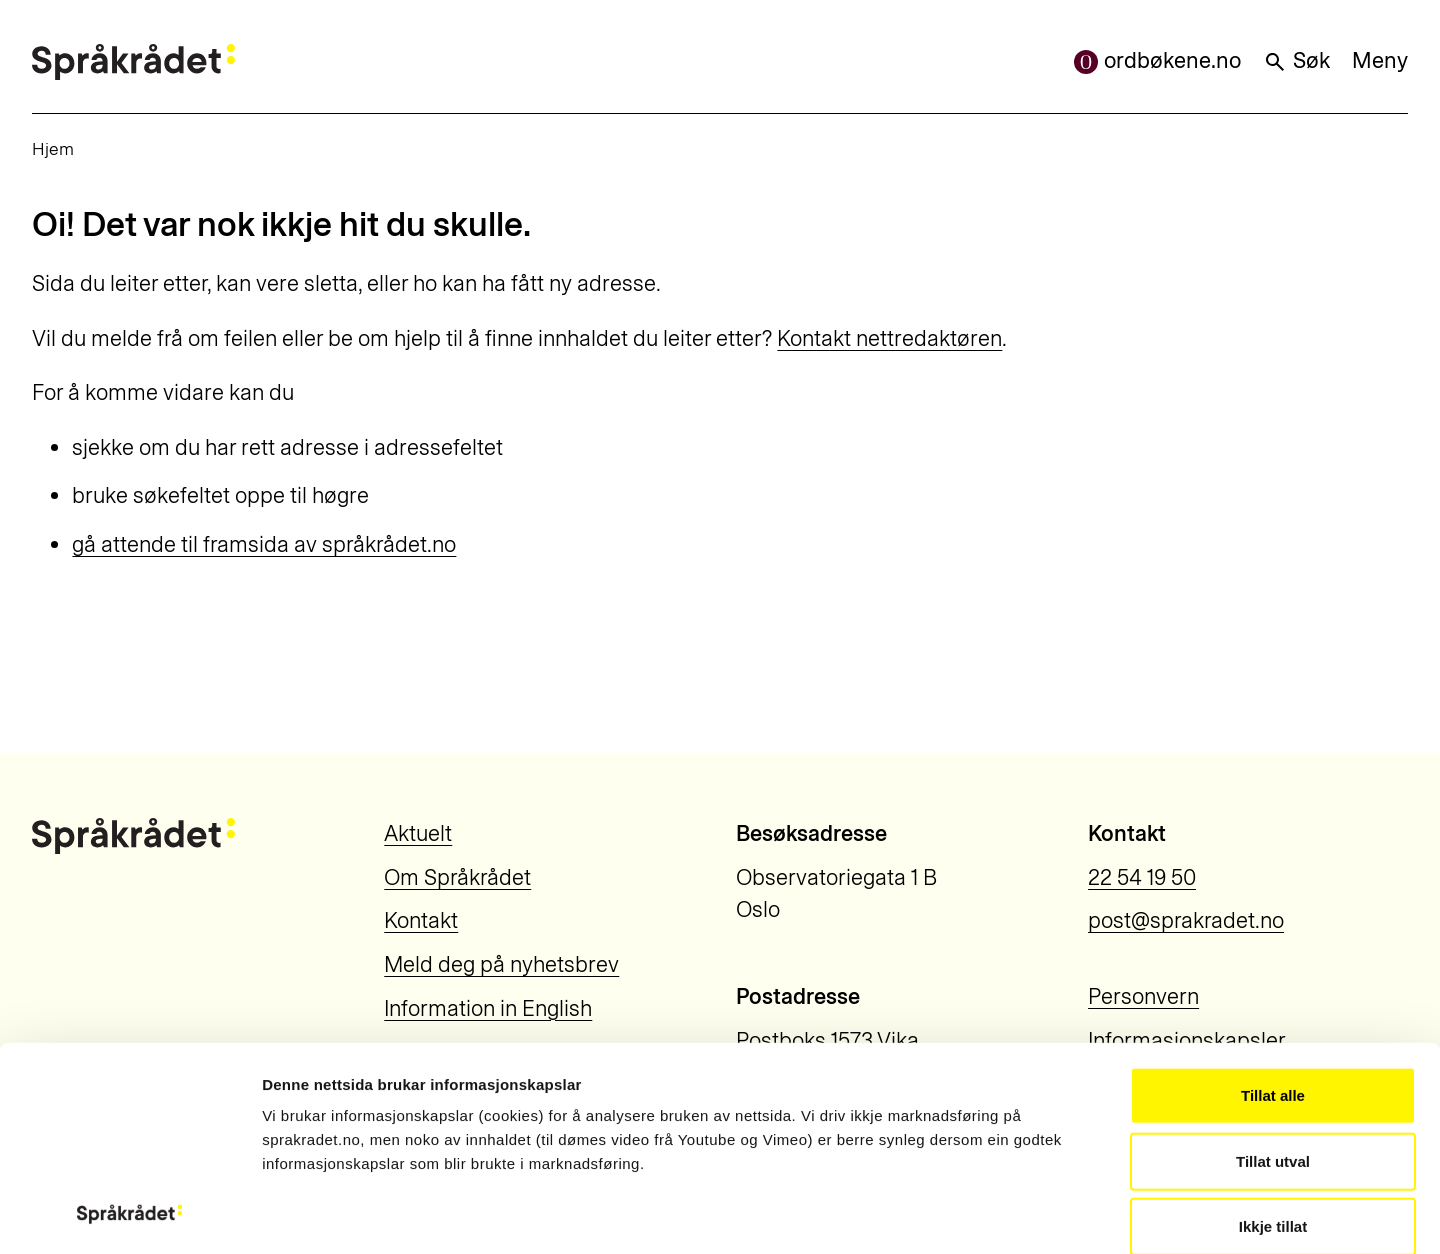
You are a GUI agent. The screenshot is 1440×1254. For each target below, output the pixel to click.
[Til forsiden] (133, 62)
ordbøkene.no (1157, 60)
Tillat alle (1273, 904)
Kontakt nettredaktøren (889, 338)
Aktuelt (418, 833)
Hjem (53, 148)
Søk (1296, 60)
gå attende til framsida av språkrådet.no (264, 544)
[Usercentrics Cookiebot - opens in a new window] (129, 1215)
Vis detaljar (1109, 1214)
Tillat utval (1273, 969)
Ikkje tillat (1273, 1035)
